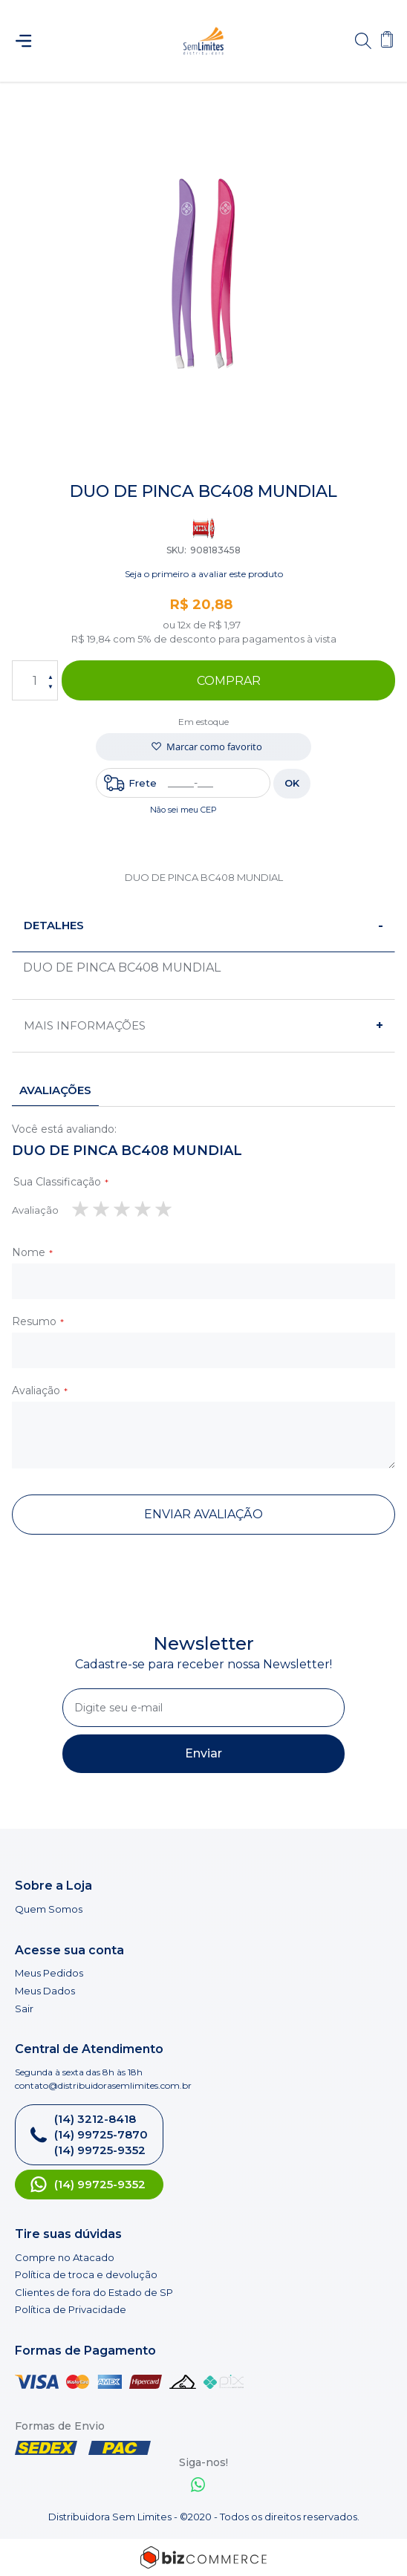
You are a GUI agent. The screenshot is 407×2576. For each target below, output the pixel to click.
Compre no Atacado (64, 2257)
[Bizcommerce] (203, 2557)
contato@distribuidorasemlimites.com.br (103, 2085)
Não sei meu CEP (183, 809)
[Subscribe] (203, 1753)
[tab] (203, 926)
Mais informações (85, 1025)
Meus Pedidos (49, 1973)
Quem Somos (48, 1909)
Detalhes (54, 925)
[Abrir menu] (30, 41)
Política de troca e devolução (86, 2274)
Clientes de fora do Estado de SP (94, 2292)
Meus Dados (45, 1991)
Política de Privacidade (70, 2309)
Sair (24, 2008)
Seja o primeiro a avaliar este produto (204, 573)
